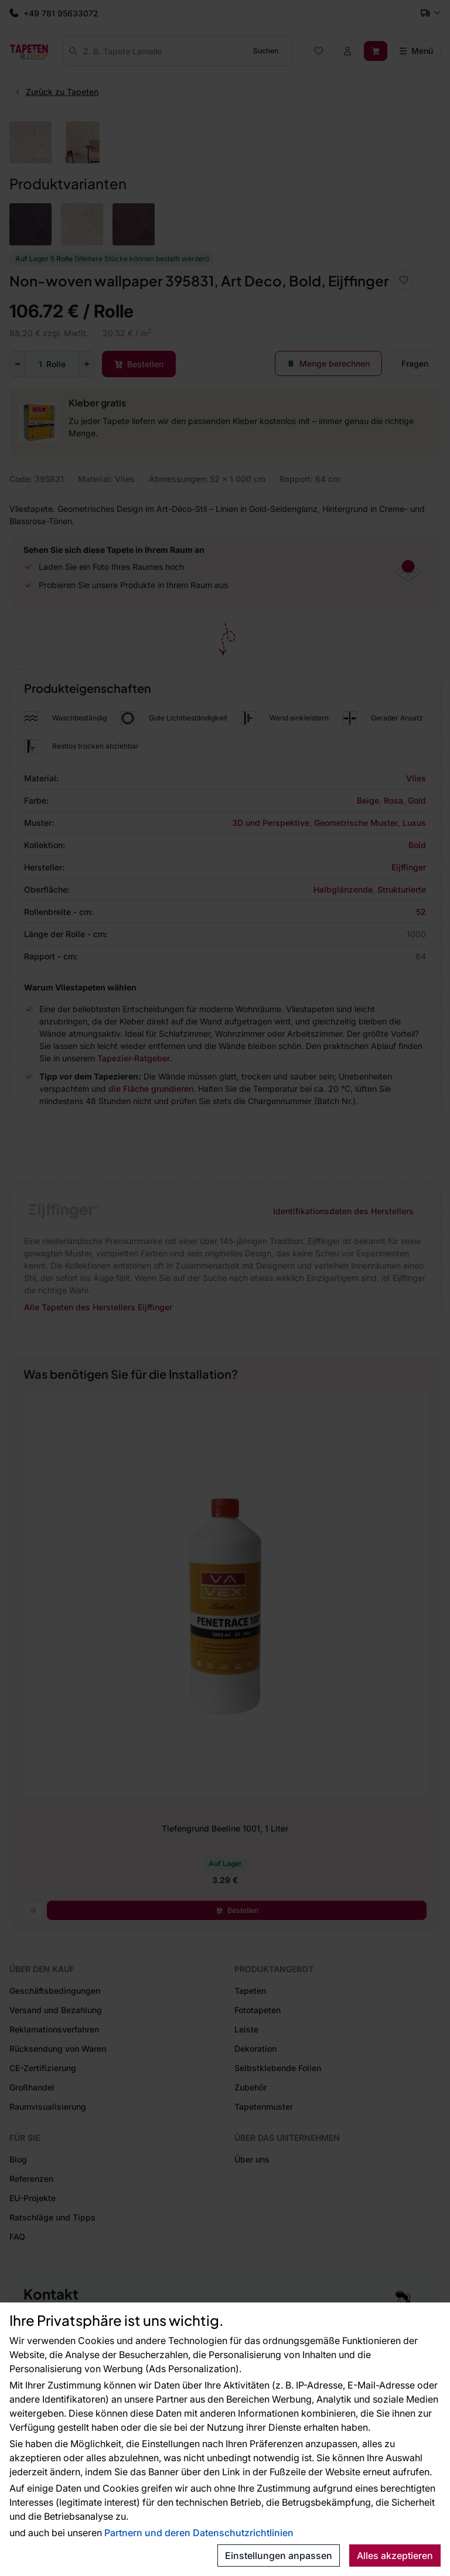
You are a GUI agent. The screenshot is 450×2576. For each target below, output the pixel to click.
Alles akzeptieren (395, 2555)
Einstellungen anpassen (278, 2555)
